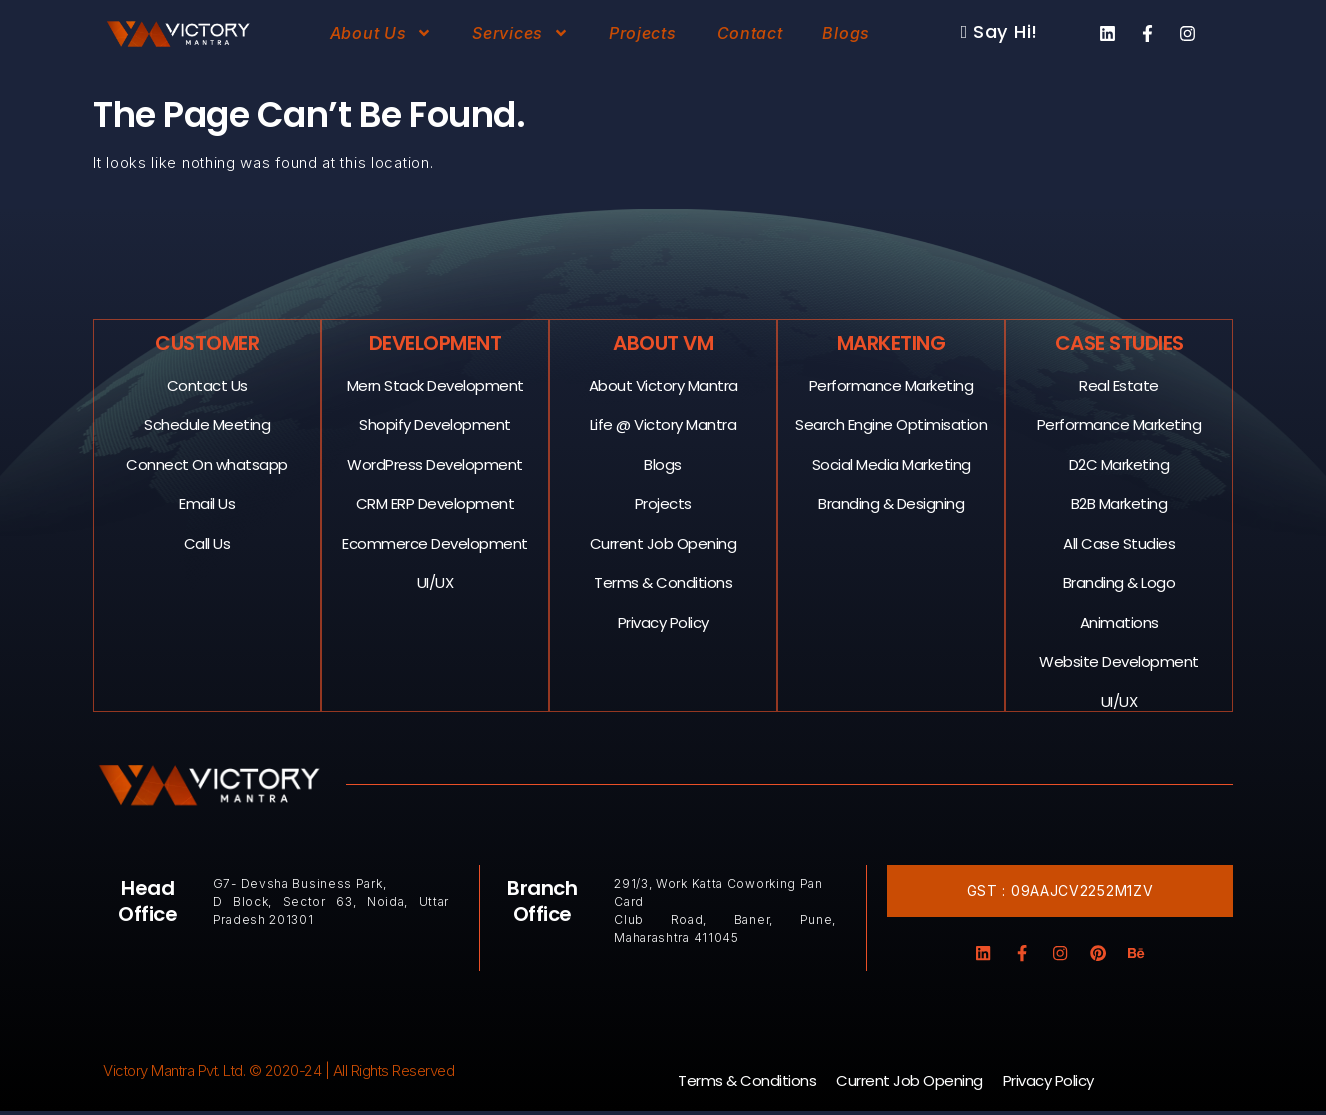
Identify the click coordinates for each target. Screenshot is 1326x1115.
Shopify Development (436, 423)
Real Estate (1120, 384)
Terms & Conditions (664, 581)
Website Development (1120, 660)
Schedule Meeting (208, 423)
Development (435, 342)
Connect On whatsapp (208, 463)
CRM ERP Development (435, 502)
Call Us (207, 542)
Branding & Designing (892, 502)
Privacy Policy (663, 621)
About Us (381, 33)
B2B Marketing (1119, 502)
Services (520, 33)
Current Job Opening (663, 542)
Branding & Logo (1119, 581)
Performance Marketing (891, 384)
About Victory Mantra (663, 384)
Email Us (208, 502)
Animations (1119, 621)
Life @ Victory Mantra (663, 423)
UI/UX (435, 581)
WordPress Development (436, 463)
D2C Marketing (1119, 463)
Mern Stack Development (435, 384)
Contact (750, 33)
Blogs (846, 33)
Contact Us (207, 384)
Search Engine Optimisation (892, 423)
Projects (643, 33)
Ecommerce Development (436, 542)
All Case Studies (1120, 542)
